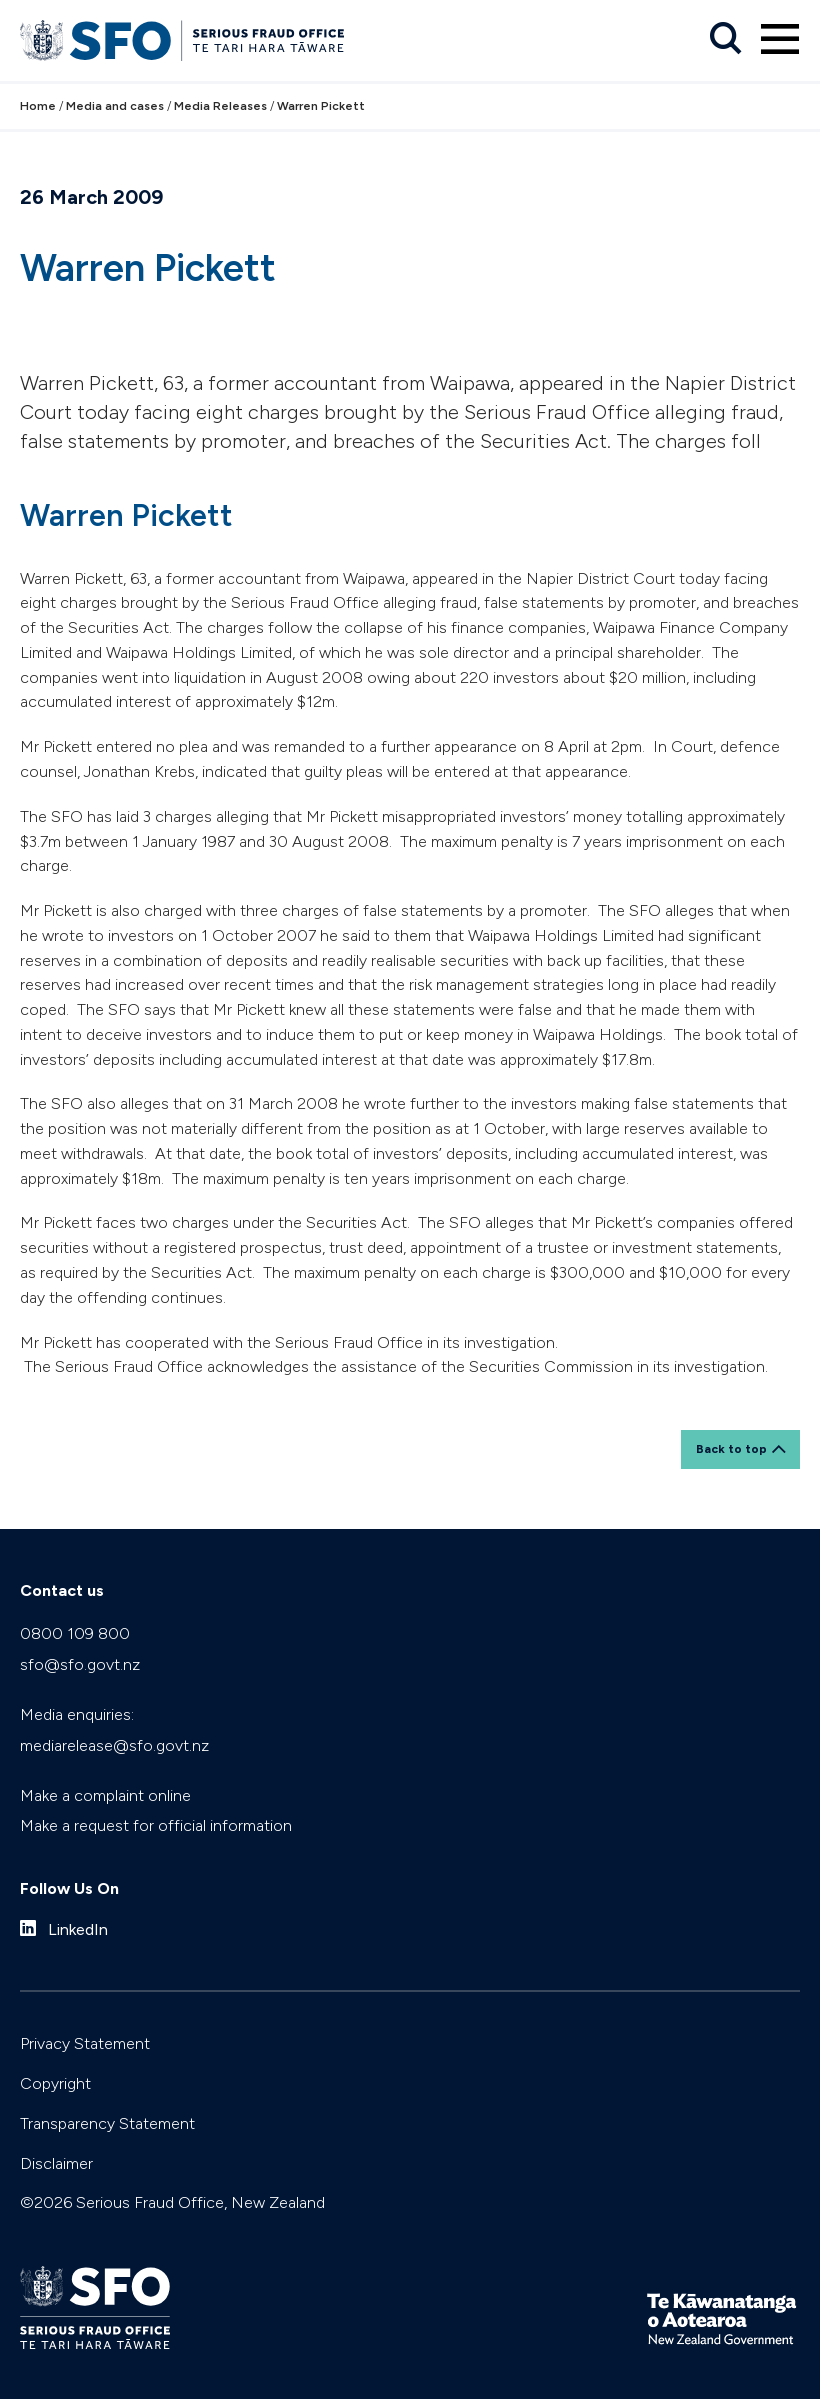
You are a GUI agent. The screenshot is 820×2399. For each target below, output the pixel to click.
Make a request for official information (156, 1825)
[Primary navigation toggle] (780, 39)
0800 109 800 (75, 1633)
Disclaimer (56, 2163)
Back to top (731, 1449)
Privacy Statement (85, 2043)
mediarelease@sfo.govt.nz (114, 1745)
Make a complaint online (105, 1795)
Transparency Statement (107, 2123)
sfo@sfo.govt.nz (80, 1664)
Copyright (55, 2083)
